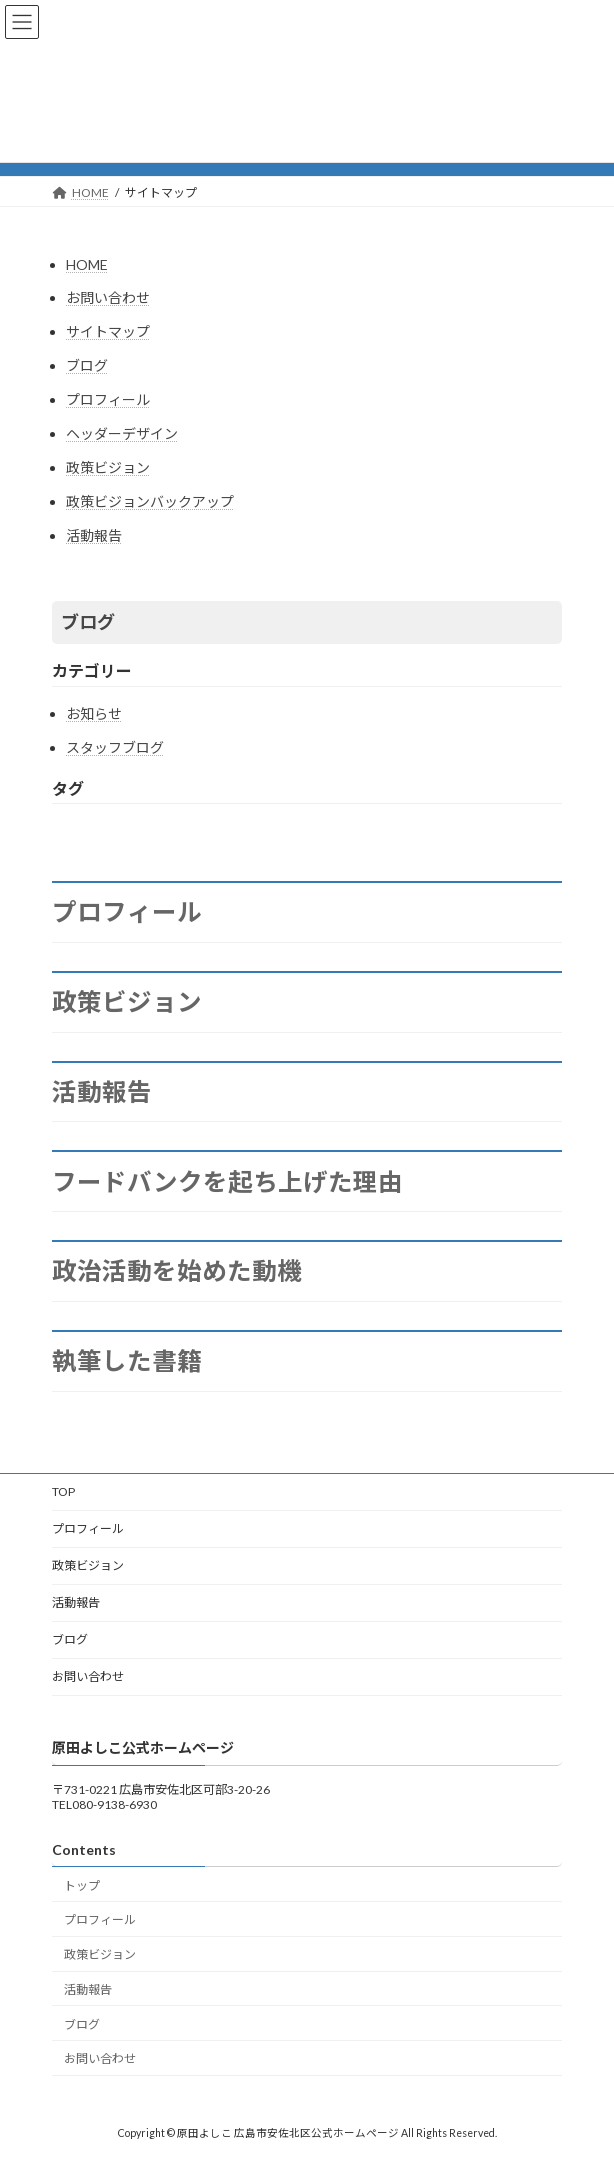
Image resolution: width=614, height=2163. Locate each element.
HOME (87, 264)
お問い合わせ (108, 297)
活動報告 (94, 535)
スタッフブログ (115, 747)
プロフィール (108, 399)
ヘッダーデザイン (122, 433)
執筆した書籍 (127, 1361)
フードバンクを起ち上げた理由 (227, 1181)
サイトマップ (108, 331)
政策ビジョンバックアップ (150, 501)
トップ (82, 1884)
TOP (63, 1491)
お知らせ (94, 713)
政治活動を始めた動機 (177, 1271)
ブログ (87, 365)
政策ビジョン (108, 467)
